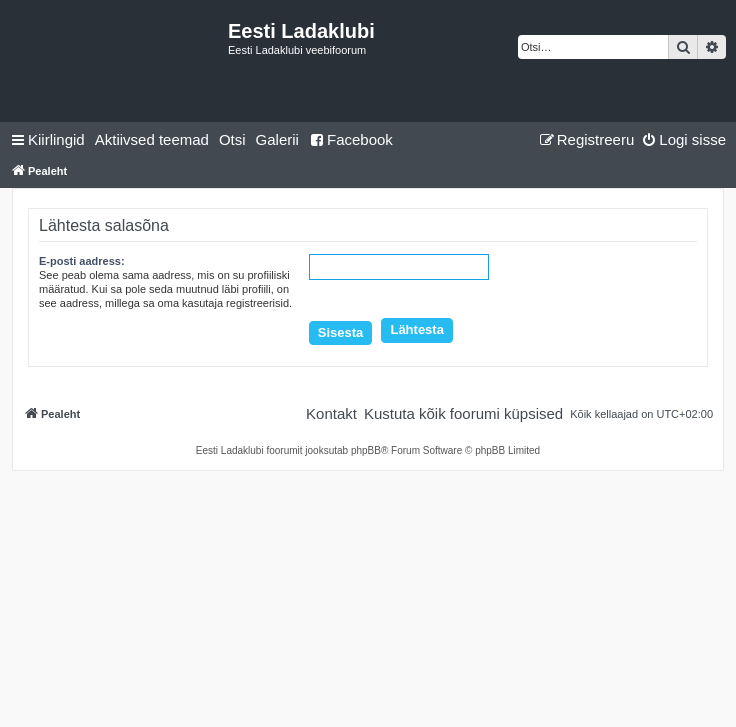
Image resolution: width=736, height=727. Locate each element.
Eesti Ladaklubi (301, 31)
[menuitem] (152, 140)
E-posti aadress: (82, 261)
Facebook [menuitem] (351, 139)
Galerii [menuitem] (277, 139)
